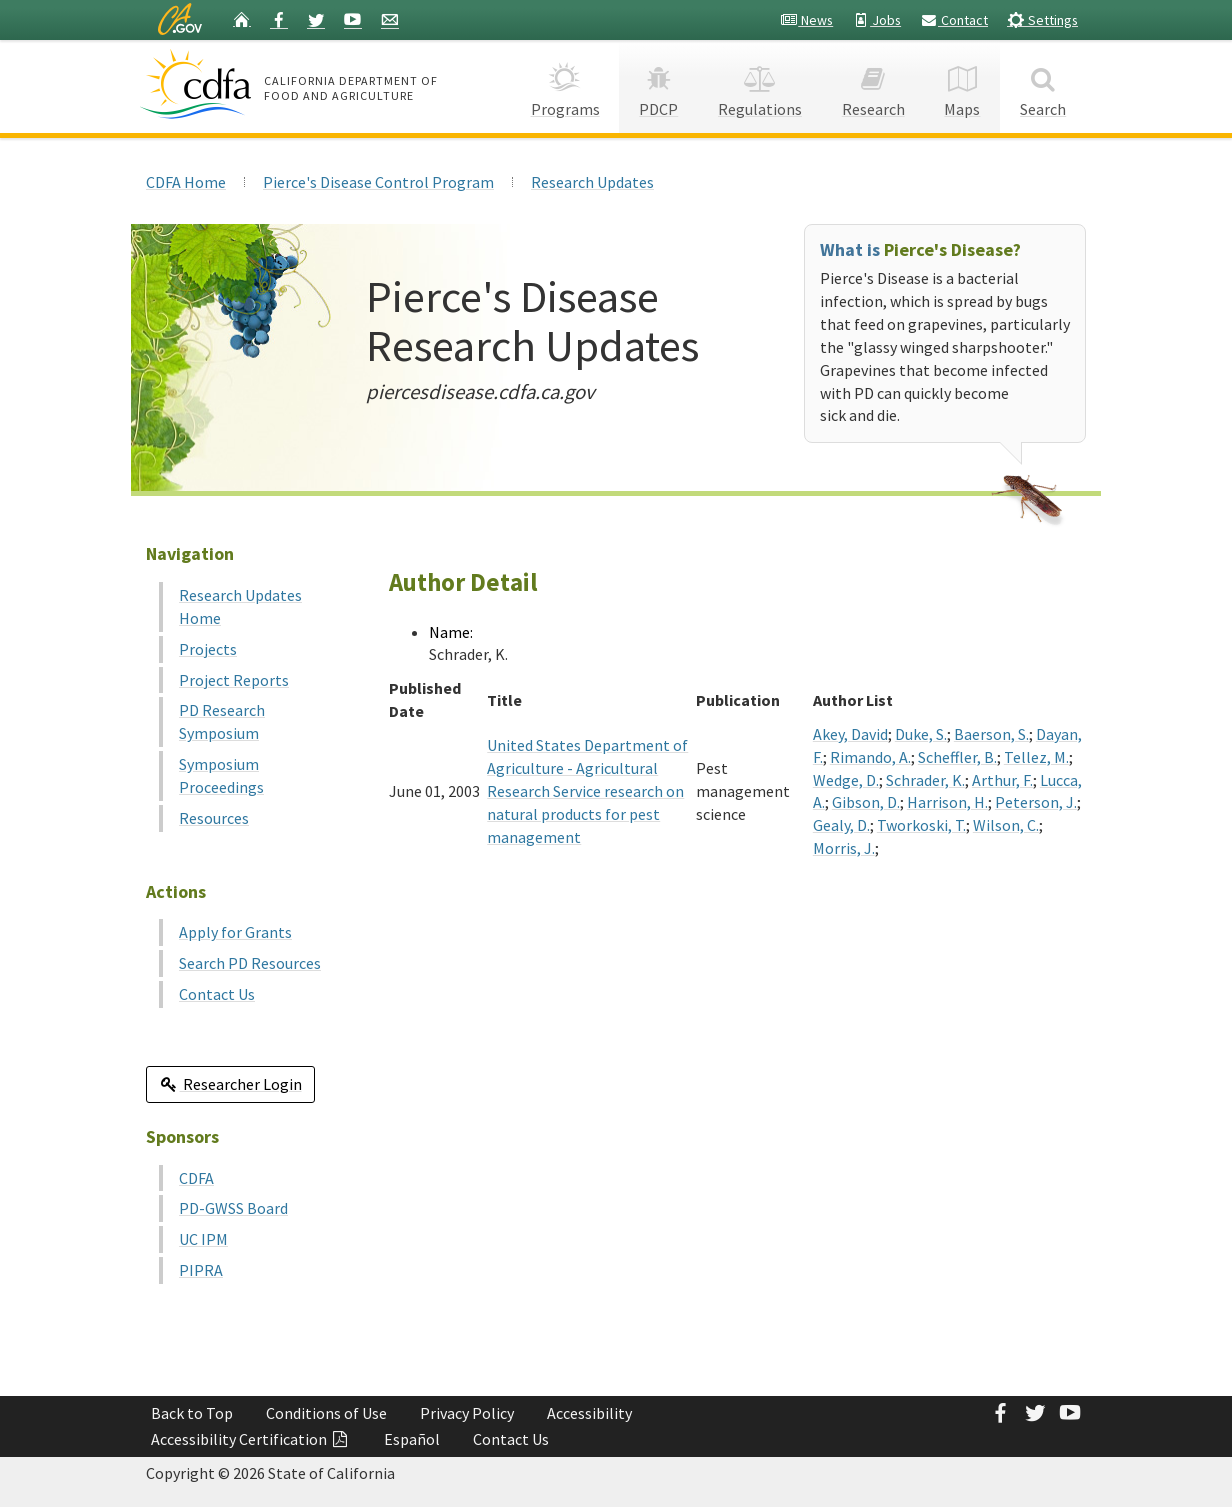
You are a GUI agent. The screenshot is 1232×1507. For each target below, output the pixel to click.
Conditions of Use (326, 1413)
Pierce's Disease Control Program (378, 182)
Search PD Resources (250, 963)
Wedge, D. (846, 780)
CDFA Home (186, 182)
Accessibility (589, 1413)
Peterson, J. (1036, 802)
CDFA (196, 1178)
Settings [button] (1042, 19)
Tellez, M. (1036, 757)
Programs (565, 85)
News (806, 20)
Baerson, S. (991, 734)
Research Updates (592, 182)
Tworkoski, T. (921, 825)
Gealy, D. (841, 825)
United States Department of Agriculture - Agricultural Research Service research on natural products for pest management (587, 790)
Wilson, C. (1006, 825)
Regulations (760, 85)
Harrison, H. (947, 802)
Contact (954, 20)
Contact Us (217, 994)
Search (1043, 85)
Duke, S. (921, 734)
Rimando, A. (870, 757)
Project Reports (234, 680)
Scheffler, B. (957, 757)
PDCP (658, 85)
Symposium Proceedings (221, 775)
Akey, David (850, 734)
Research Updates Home (240, 606)
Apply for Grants (235, 932)
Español (412, 1439)
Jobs (876, 20)
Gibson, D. (866, 802)
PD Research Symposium (222, 721)
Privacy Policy (467, 1413)
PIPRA (201, 1270)
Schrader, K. (925, 780)
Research (873, 85)
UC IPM (203, 1239)
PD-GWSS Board (233, 1208)
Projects (208, 649)
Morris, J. (844, 848)
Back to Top (192, 1413)
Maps (963, 85)
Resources (214, 818)
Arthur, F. (1002, 780)
